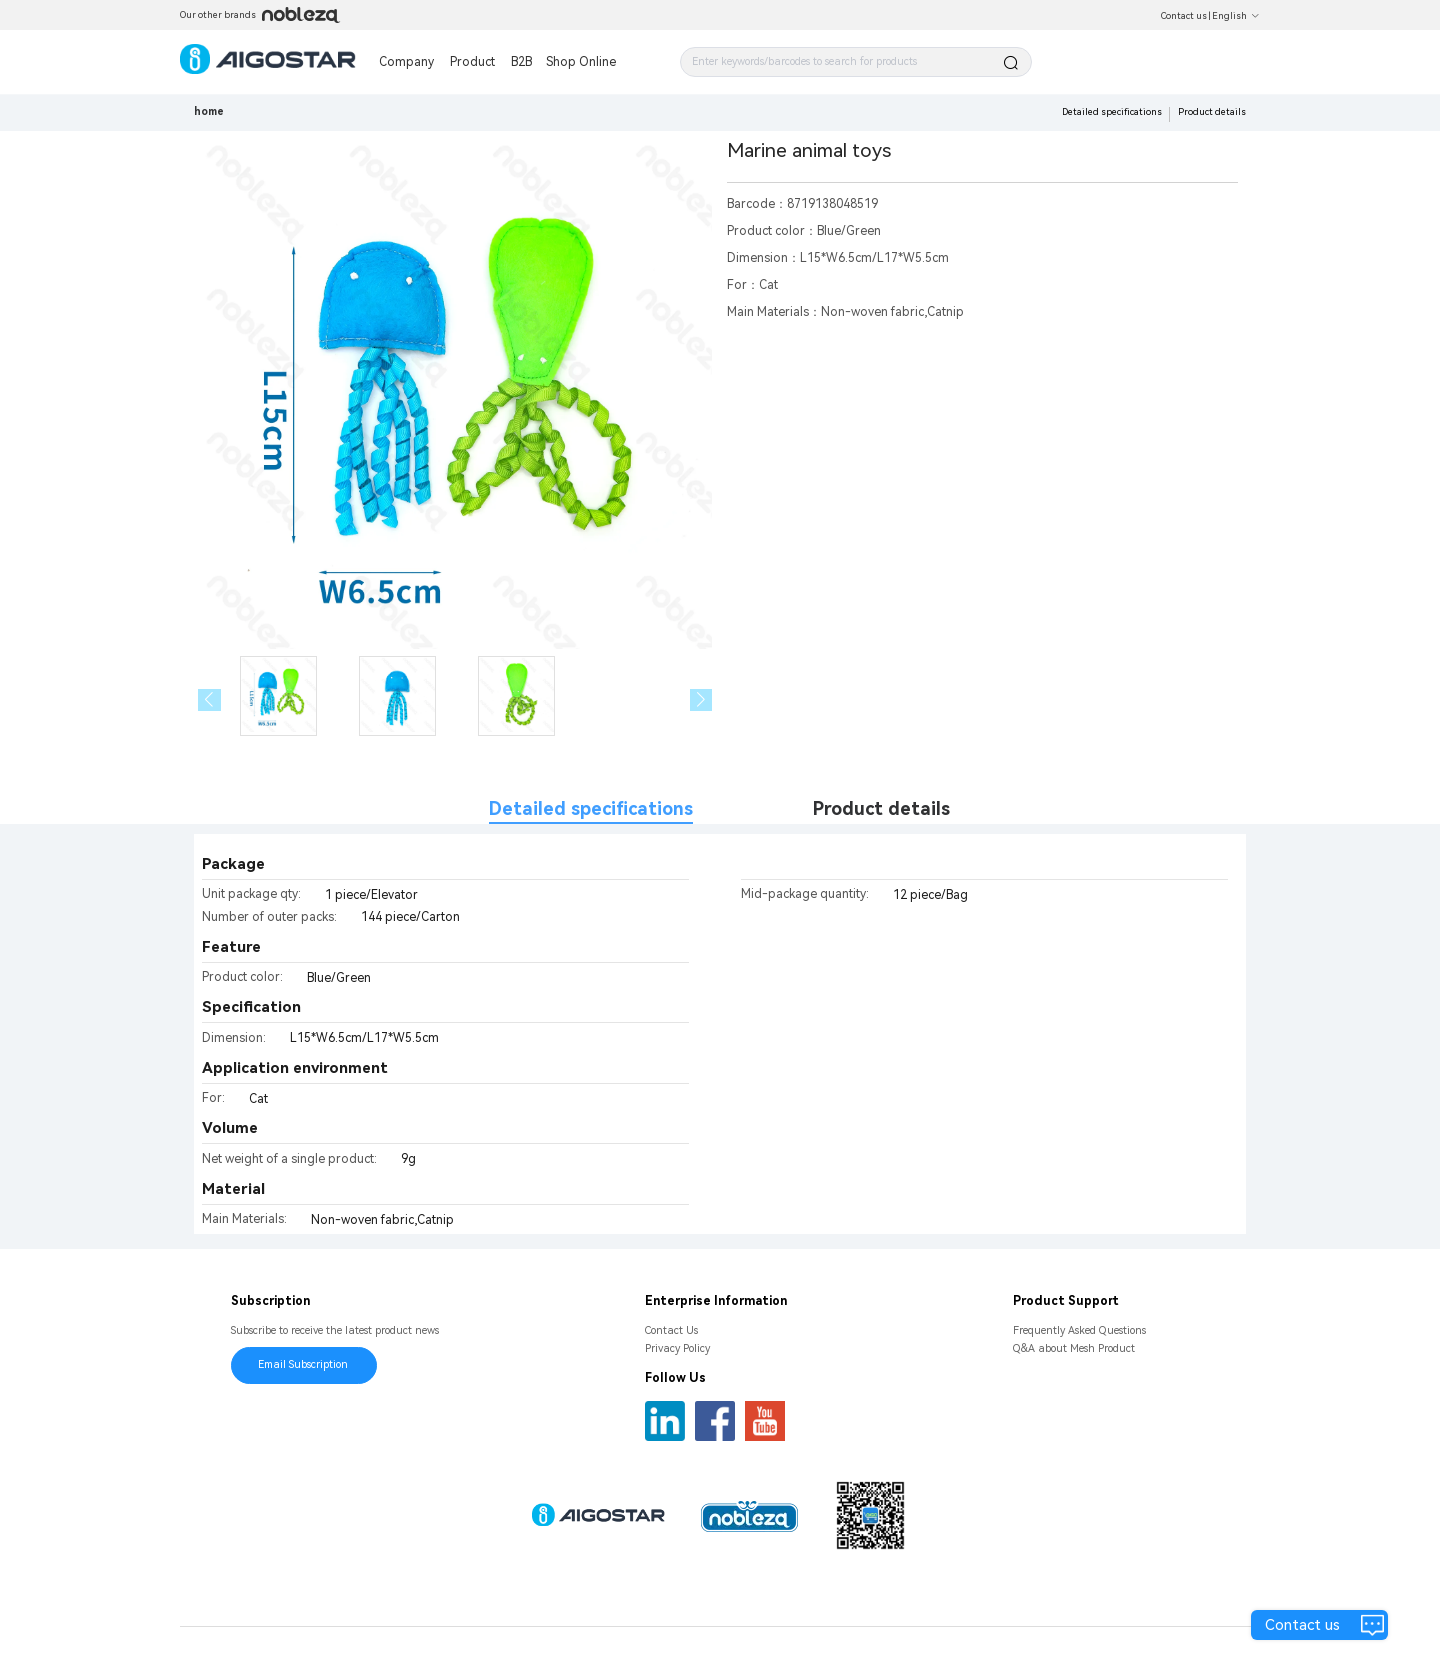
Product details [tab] (881, 808)
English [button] (1236, 16)
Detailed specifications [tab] (591, 808)
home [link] (209, 111)
